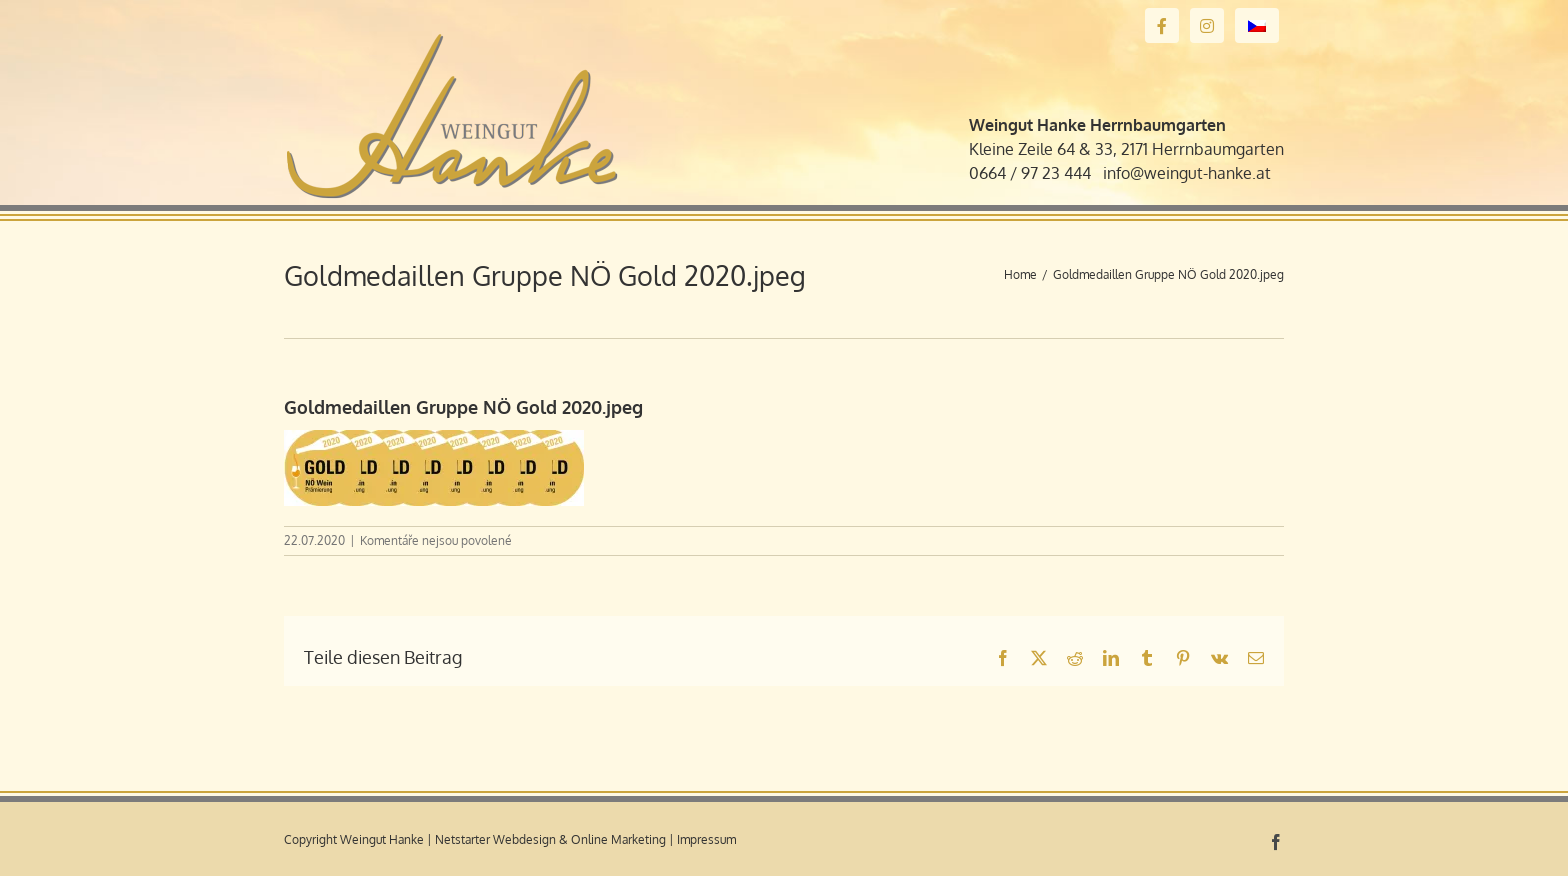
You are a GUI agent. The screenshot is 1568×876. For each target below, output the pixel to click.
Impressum (706, 839)
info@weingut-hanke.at (1187, 173)
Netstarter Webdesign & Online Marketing (550, 839)
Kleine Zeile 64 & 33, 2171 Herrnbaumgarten (1126, 149)
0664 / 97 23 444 (1030, 173)
